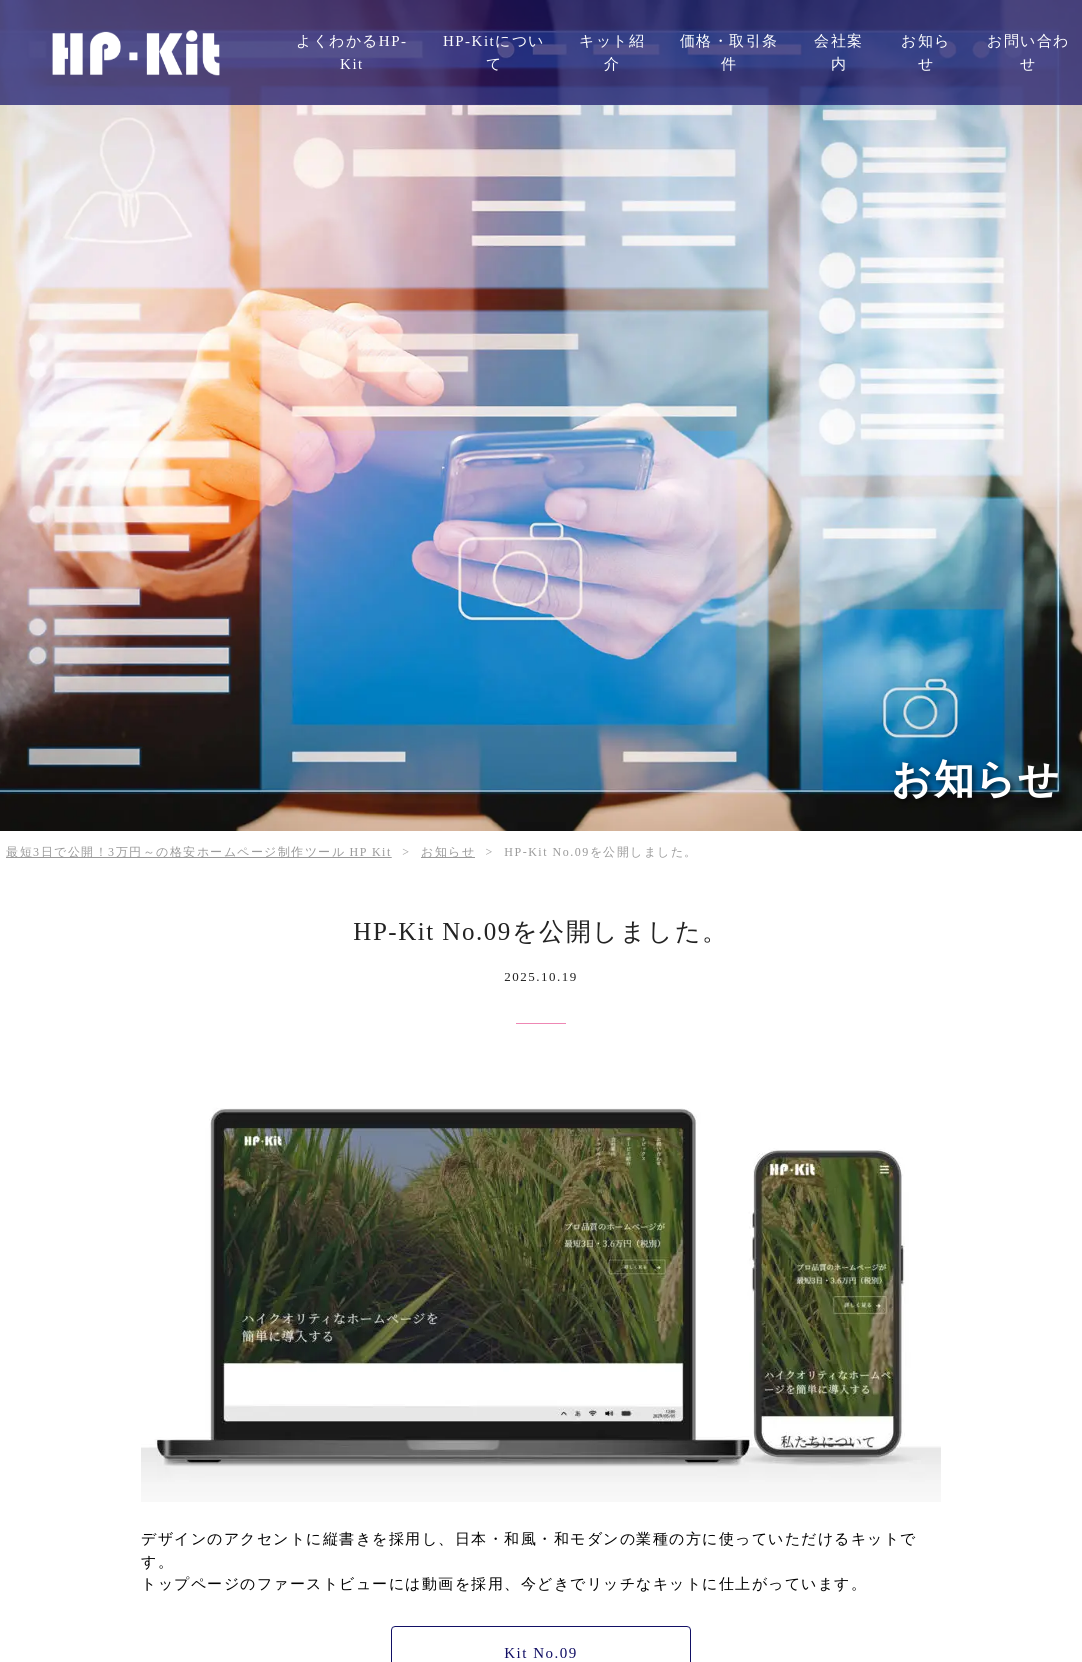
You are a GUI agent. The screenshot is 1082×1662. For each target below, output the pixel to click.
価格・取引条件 (729, 52)
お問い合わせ (1028, 52)
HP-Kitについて (494, 52)
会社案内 (839, 52)
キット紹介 (612, 52)
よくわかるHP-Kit (351, 52)
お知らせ (926, 52)
